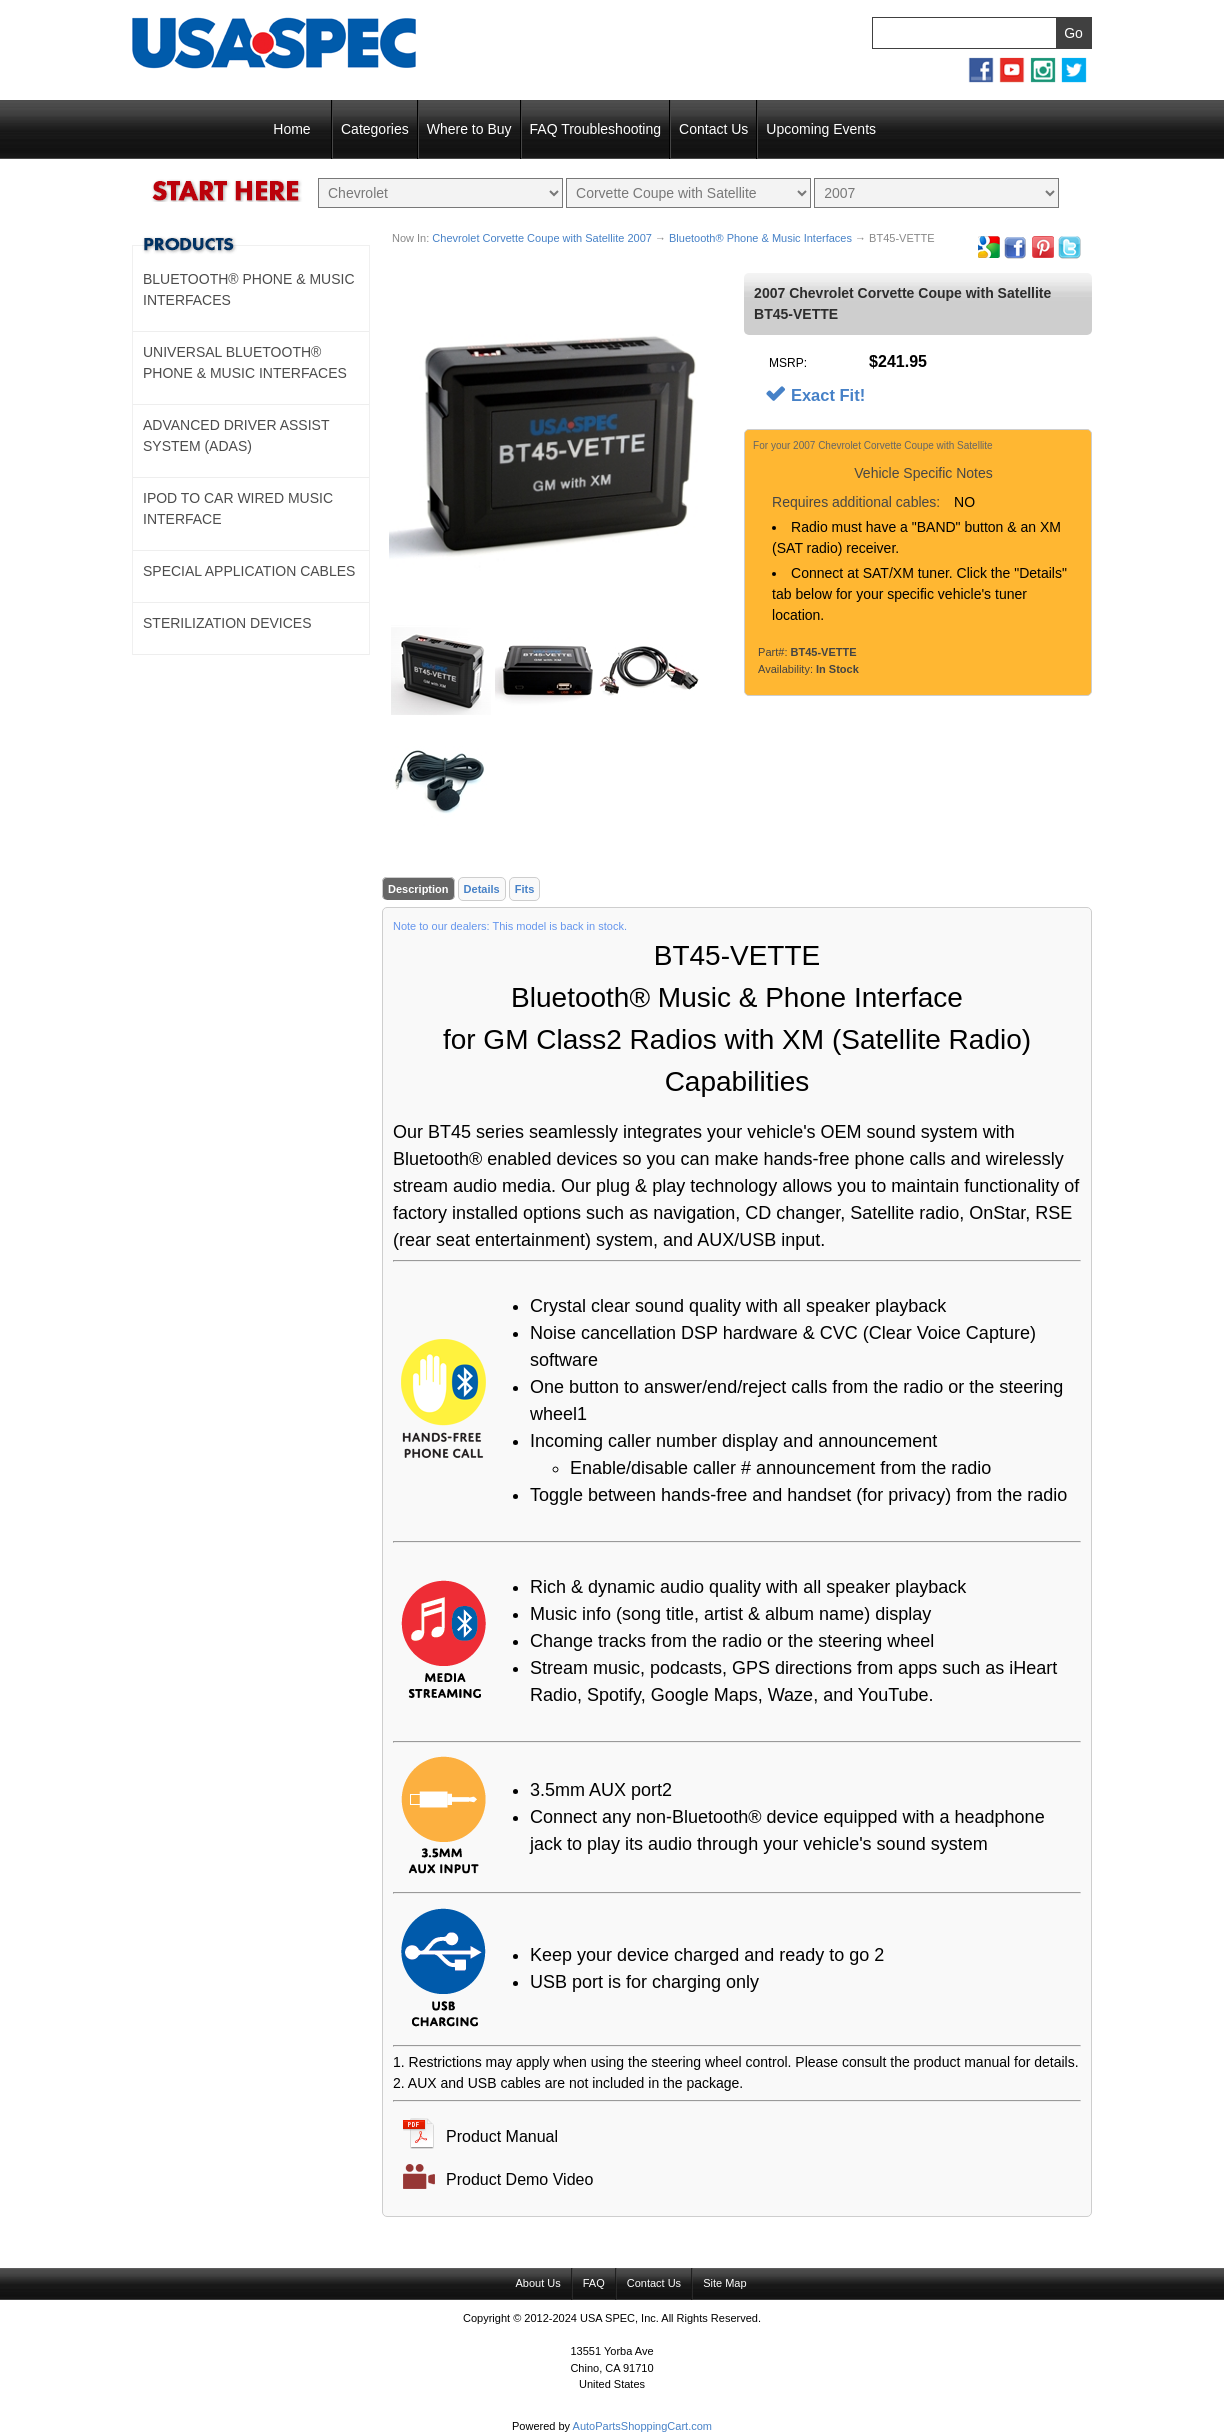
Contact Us (713, 129)
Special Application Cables (249, 571)
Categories (375, 129)
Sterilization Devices (227, 623)
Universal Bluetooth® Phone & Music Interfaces (245, 362)
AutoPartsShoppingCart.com (642, 2427)
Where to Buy (469, 129)
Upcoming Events (821, 129)
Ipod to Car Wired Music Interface (238, 508)
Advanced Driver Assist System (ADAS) (236, 435)
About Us (537, 2283)
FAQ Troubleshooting (596, 129)
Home (291, 129)
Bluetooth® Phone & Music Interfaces (760, 238)
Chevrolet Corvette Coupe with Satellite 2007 (542, 238)
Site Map (724, 2283)
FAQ (594, 2283)
